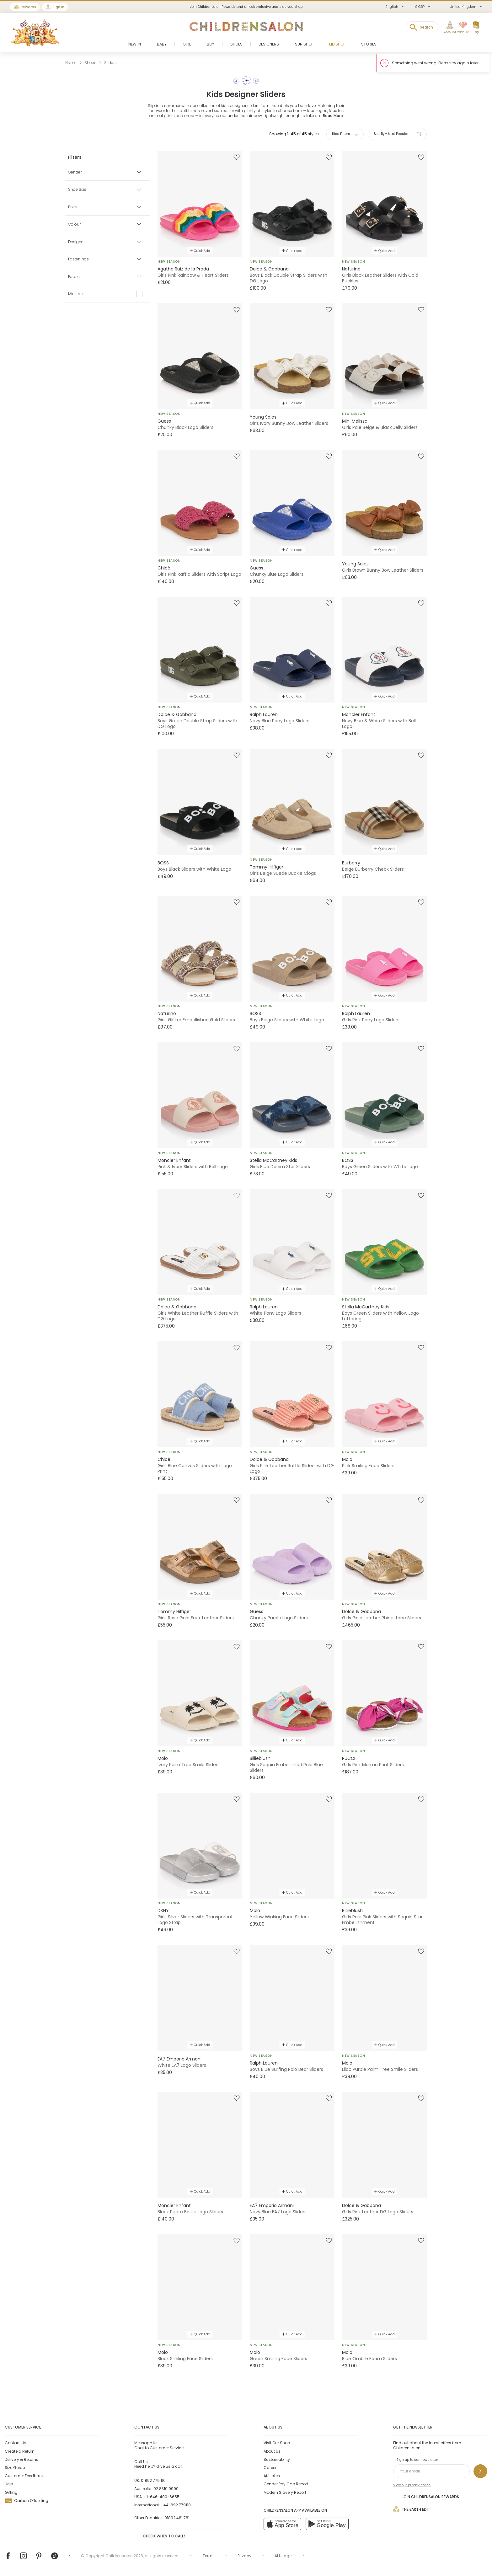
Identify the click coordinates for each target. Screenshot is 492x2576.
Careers (271, 2467)
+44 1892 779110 (176, 2505)
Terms (209, 2555)
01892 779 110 (153, 2480)
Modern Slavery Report (285, 2492)
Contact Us (15, 2442)
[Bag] (476, 27)
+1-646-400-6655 (161, 2496)
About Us (272, 2451)
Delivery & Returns (21, 2459)
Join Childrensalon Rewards (426, 2496)
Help (9, 2484)
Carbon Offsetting (26, 2500)
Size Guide (15, 2467)
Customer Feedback (24, 2475)
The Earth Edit (411, 2509)
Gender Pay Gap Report (286, 2484)
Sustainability (277, 2459)
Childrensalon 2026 (124, 2555)
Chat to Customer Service (159, 2445)
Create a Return (20, 2451)
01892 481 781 (177, 2517)
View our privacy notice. (412, 2485)
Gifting (11, 2492)
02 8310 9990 (166, 2488)
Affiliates (272, 2475)
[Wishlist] (462, 27)
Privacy (244, 2555)
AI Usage (283, 2555)
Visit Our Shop (277, 2442)
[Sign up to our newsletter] (480, 2471)
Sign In (58, 6)
